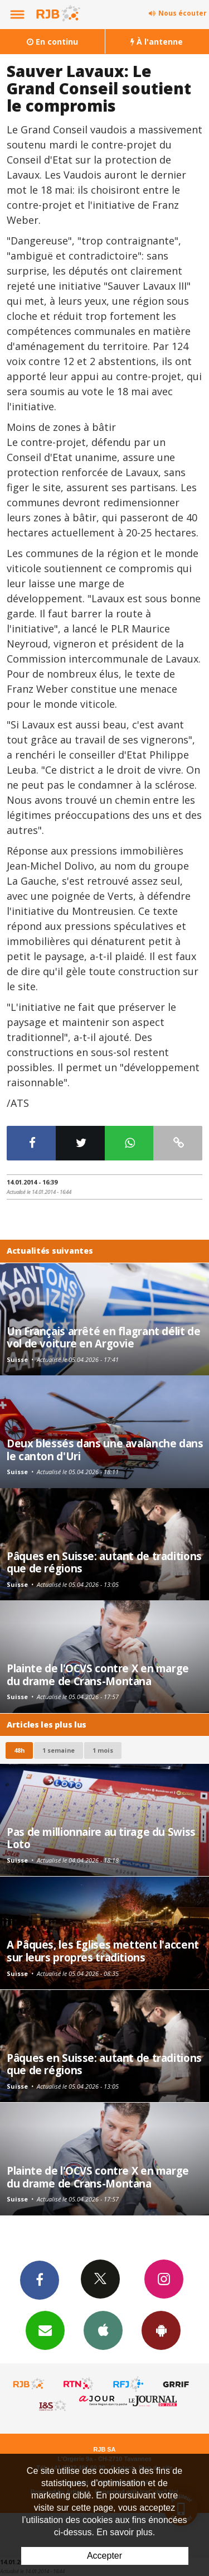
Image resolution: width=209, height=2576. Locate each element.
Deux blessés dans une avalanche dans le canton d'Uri (105, 1449)
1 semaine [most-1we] (58, 1750)
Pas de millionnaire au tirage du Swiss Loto (101, 1838)
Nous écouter (182, 13)
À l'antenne (156, 41)
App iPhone (103, 2330)
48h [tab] (19, 1750)
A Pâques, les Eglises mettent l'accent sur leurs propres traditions (103, 1950)
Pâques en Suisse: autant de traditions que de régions (104, 1562)
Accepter (104, 2555)
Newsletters (45, 2330)
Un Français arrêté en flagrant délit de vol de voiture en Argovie (103, 1337)
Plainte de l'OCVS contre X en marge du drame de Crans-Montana (98, 1674)
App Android (161, 2330)
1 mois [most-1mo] (103, 1750)
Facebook (39, 2280)
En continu (52, 41)
